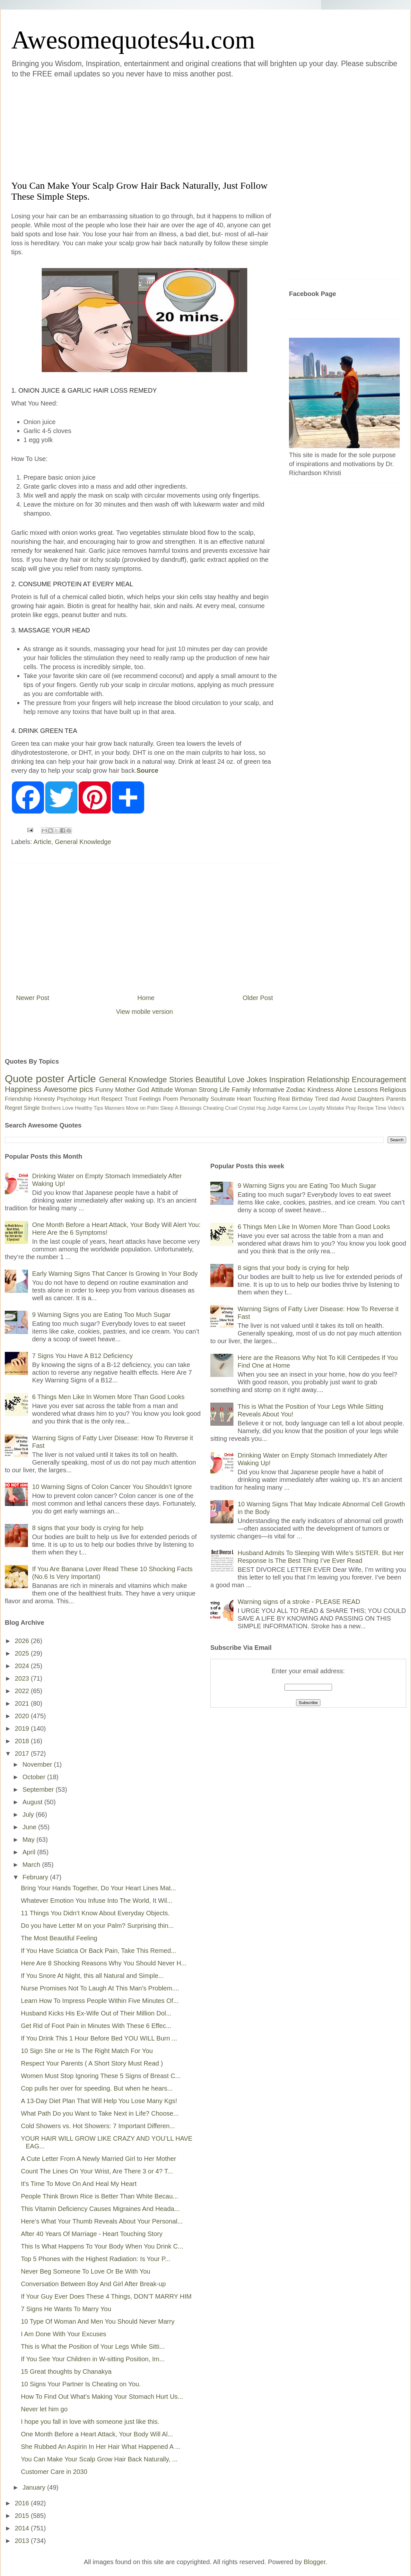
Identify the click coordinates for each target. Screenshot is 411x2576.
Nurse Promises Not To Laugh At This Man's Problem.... (100, 1988)
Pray (350, 1108)
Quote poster (35, 1078)
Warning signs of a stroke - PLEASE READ (299, 1601)
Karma (290, 1108)
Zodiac (295, 1089)
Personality (194, 1099)
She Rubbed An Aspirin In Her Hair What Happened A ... (100, 2446)
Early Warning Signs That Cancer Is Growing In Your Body (115, 1273)
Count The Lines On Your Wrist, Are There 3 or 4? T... (97, 2171)
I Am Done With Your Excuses (63, 2333)
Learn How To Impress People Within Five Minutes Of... (100, 2000)
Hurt (93, 1099)
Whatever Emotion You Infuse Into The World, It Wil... (96, 1900)
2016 (23, 2503)
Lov (303, 1108)
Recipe (366, 1108)
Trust (130, 1099)
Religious (393, 1089)
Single (32, 1108)
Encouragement (379, 1079)
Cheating (213, 1108)
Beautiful (210, 1079)
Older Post (258, 997)
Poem (170, 1099)
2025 (23, 1653)
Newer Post (32, 997)
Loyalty (317, 1108)
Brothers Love (57, 1108)
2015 (23, 2515)
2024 (23, 1665)
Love (236, 1079)
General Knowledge (83, 841)
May (29, 1839)
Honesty (44, 1099)
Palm (153, 1108)
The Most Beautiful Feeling (59, 1938)
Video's (396, 1108)
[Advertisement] (94, 128)
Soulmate (223, 1099)
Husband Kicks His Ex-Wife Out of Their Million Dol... (96, 2013)
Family (241, 1089)
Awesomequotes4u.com (133, 40)
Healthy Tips (89, 1108)
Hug (261, 1108)
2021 (23, 1703)
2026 (23, 1640)
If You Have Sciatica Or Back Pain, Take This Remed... (98, 1950)
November (38, 1764)
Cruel (231, 1108)
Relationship (328, 1079)
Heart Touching (256, 1099)
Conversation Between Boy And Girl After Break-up (93, 2283)
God (143, 1089)
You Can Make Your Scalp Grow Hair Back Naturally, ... (99, 2459)
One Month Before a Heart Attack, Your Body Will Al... (97, 2434)
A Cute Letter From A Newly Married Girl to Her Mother (98, 2158)
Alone (344, 1089)
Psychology (71, 1099)
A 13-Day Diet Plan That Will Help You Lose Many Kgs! (99, 2100)
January (34, 2487)
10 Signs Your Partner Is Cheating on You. (81, 2384)
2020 (23, 1715)
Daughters (371, 1099)
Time (380, 1108)
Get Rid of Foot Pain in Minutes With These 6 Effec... (96, 2025)
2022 (23, 1690)
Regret (13, 1108)
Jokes (257, 1079)
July (29, 1814)
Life (224, 1089)
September (39, 1789)
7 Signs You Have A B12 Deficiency (82, 1355)
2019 (23, 1728)
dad (334, 1099)
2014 (23, 2528)
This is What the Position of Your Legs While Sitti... (93, 2346)
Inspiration (287, 1079)
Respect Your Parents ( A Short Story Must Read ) (92, 2063)
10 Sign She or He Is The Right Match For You (87, 2050)
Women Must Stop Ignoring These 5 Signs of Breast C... (100, 2075)
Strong (208, 1089)
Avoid (348, 1099)
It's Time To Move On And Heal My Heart (78, 2183)
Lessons (366, 1089)
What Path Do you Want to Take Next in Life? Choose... (100, 2113)
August (33, 1802)
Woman (186, 1089)
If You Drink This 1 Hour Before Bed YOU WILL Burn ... (99, 2038)
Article (42, 841)
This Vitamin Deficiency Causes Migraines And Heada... (100, 2208)
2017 (23, 1753)
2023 (23, 1678)
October (34, 1776)
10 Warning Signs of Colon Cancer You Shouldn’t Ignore (112, 1486)
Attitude (162, 1089)
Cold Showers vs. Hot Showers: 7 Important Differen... (98, 2125)
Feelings (150, 1099)
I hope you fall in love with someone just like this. (90, 2421)
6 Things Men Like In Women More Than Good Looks (108, 1396)
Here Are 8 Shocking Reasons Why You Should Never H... (104, 1963)
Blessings (191, 1108)
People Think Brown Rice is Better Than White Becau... (99, 2196)
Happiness (23, 1089)
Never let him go (44, 2409)
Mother (125, 1089)
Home (145, 997)
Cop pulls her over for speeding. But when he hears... (97, 2088)
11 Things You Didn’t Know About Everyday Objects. (95, 1913)
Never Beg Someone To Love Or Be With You (85, 2271)
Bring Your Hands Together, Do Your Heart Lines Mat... (98, 1888)
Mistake (335, 1108)
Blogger (315, 2561)
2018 (23, 1741)
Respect (111, 1099)
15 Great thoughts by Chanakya (66, 2371)
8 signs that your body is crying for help (88, 1527)
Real (284, 1099)
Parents (396, 1099)
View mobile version (144, 1011)
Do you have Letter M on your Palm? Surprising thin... (97, 1925)
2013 (23, 2540)
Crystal (247, 1108)
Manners (115, 1108)
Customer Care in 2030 (54, 2471)
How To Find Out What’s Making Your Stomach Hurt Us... (102, 2396)
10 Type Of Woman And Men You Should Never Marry (97, 2321)
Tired (321, 1099)
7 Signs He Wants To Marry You (66, 2308)
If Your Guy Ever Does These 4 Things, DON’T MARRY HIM (106, 2296)
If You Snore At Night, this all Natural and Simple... (92, 1975)
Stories (181, 1079)
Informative (268, 1089)
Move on (135, 1108)
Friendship (18, 1099)
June (30, 1827)
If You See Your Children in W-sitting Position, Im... (93, 2359)
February (36, 1877)
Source (147, 770)
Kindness (320, 1089)
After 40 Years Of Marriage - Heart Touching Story (91, 2233)
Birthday (302, 1099)
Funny (104, 1089)
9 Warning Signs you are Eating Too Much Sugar (101, 1314)
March (32, 1864)
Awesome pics (68, 1089)
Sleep (166, 1108)
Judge (274, 1108)
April (29, 1852)
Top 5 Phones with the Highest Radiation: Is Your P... (96, 2258)
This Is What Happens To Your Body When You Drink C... (102, 2246)
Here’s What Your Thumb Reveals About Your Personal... (102, 2221)
